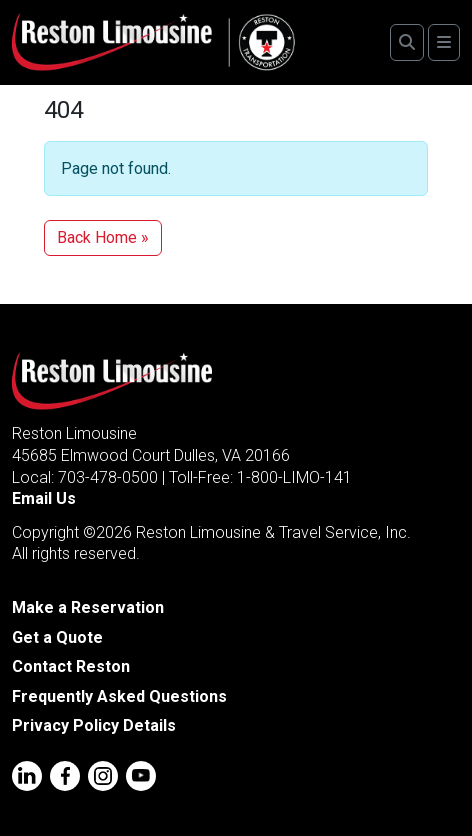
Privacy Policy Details (94, 725)
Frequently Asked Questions (119, 696)
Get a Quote (57, 637)
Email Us (44, 498)
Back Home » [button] (103, 237)
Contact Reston (71, 666)
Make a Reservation (88, 607)
